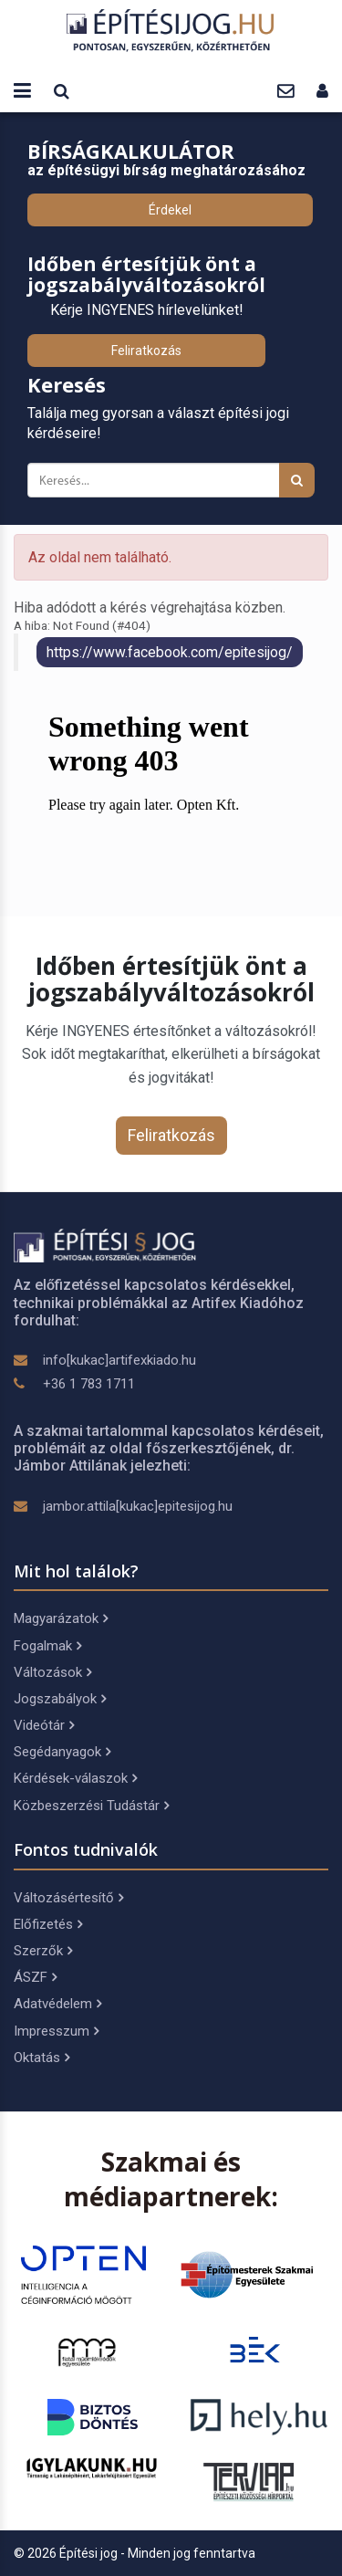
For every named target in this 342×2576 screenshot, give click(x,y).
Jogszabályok (60, 1699)
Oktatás (41, 2057)
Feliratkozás (146, 350)
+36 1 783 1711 (89, 1384)
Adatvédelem (57, 2003)
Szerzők (43, 1950)
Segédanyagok (62, 1752)
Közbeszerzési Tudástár (91, 1805)
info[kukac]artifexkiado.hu (119, 1360)
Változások (52, 1672)
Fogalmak (47, 1646)
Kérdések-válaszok (75, 1778)
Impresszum (56, 2031)
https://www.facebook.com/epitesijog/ (170, 652)
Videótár (44, 1725)
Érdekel (170, 210)
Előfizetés (48, 1924)
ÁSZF (35, 1977)
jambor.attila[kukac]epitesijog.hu (138, 1506)
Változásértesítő (68, 1898)
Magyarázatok (61, 1618)
